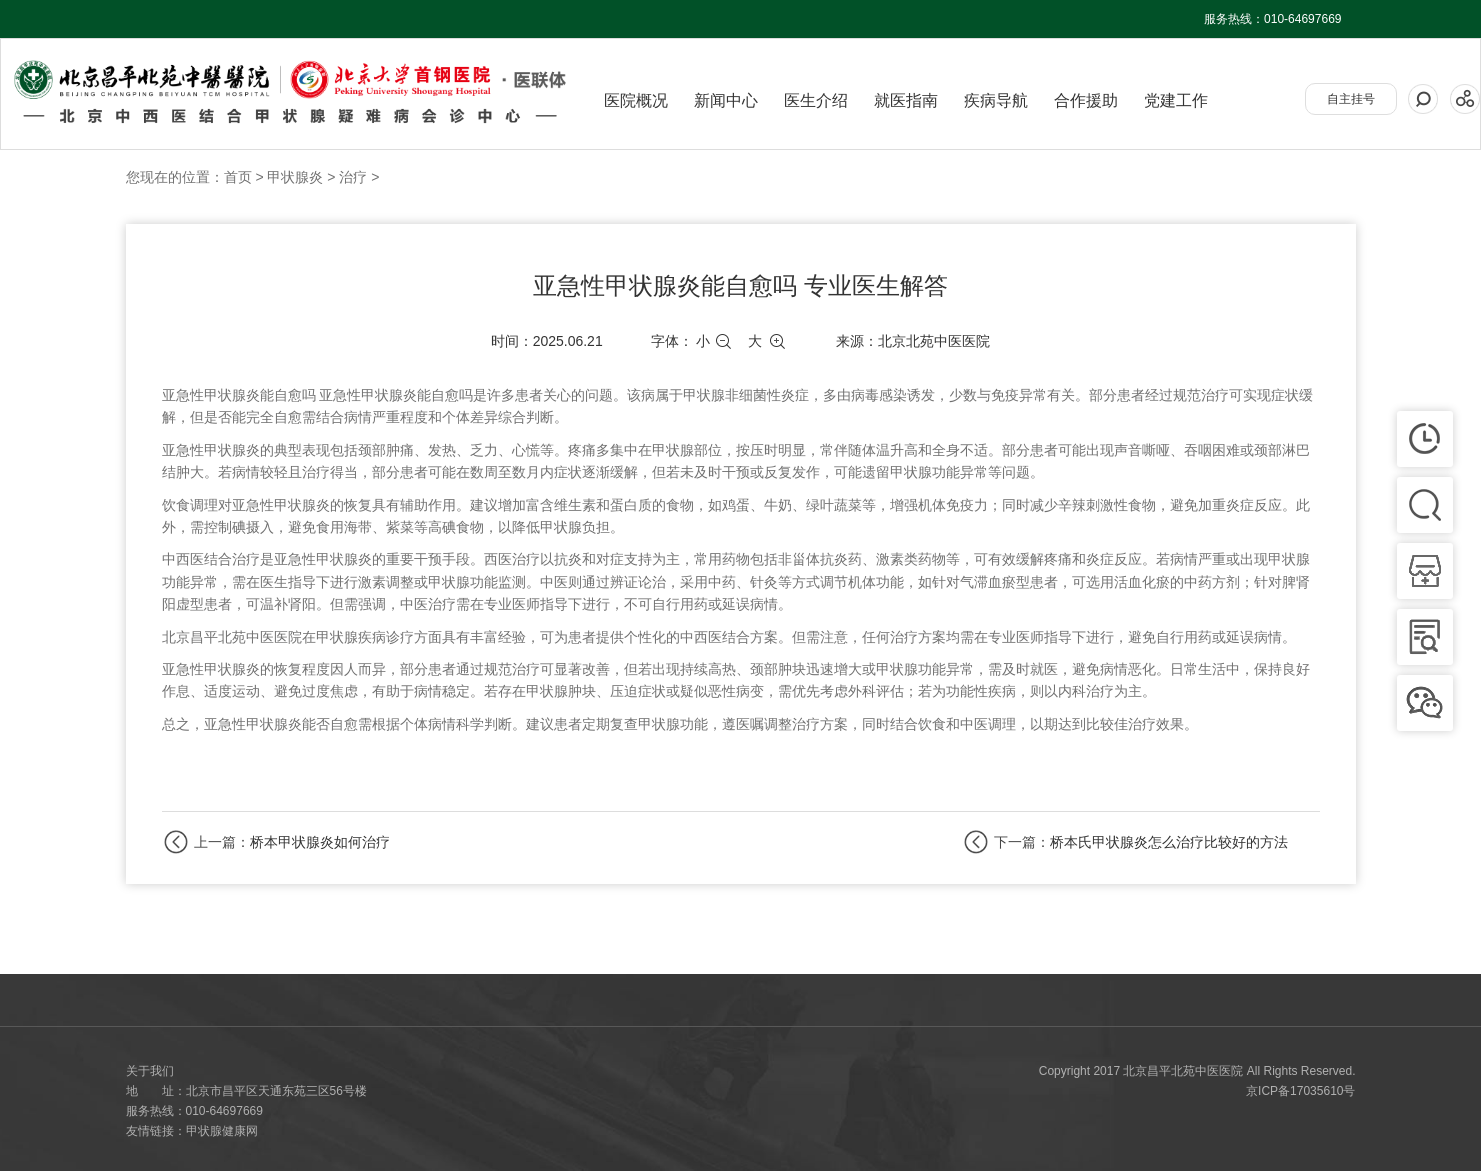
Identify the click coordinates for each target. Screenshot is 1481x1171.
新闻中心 (726, 100)
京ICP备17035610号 (1300, 1091)
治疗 (353, 177)
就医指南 (906, 100)
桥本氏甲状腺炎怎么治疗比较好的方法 (1169, 842)
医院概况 (636, 100)
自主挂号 (1351, 99)
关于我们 (150, 1071)
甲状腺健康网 (222, 1131)
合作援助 (1086, 100)
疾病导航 (996, 100)
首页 (238, 177)
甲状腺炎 (295, 177)
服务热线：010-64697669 (1272, 19)
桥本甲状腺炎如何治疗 (320, 842)
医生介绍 (816, 100)
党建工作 (1176, 100)
